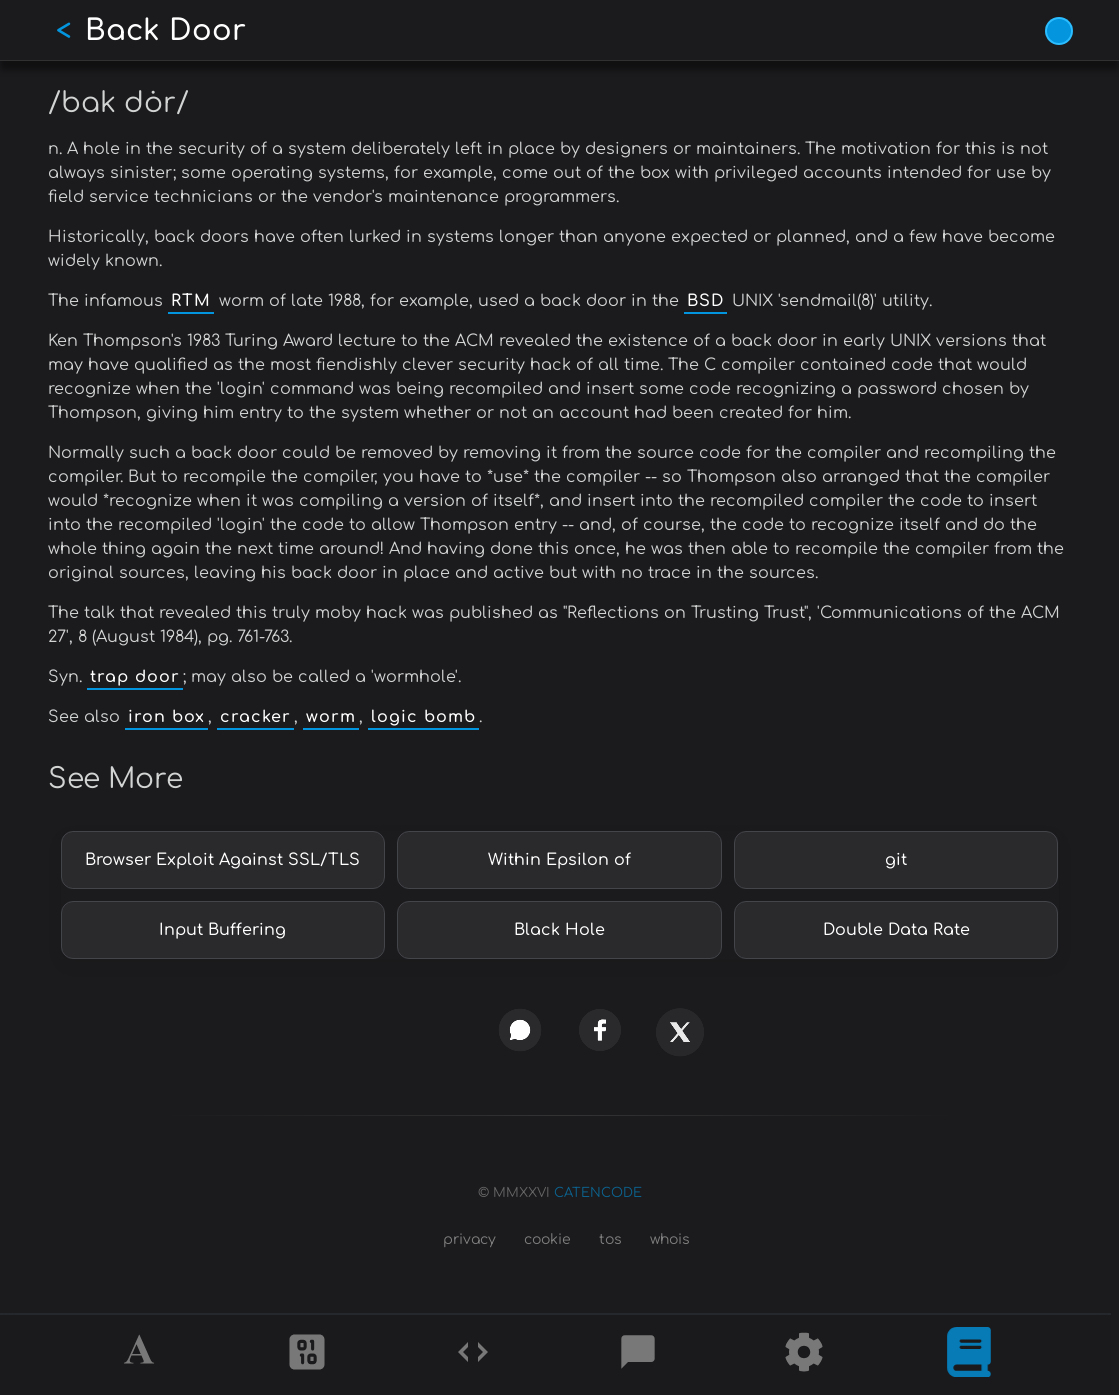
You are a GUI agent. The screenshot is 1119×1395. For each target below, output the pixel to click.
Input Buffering (222, 930)
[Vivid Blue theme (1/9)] (1059, 31)
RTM (191, 301)
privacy (469, 1239)
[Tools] (804, 1355)
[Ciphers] (307, 1355)
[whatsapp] (519, 1030)
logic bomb (423, 717)
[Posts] (638, 1355)
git (896, 860)
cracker (255, 717)
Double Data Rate (896, 930)
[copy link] (440, 1030)
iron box (166, 717)
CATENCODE (598, 1193)
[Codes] (473, 1355)
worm (331, 717)
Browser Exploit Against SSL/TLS (222, 860)
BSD (705, 301)
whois (670, 1239)
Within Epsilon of (559, 860)
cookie (547, 1239)
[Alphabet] (142, 1355)
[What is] (969, 1355)
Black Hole (559, 930)
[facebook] (600, 1030)
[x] (679, 1041)
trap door (135, 677)
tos (610, 1239)
